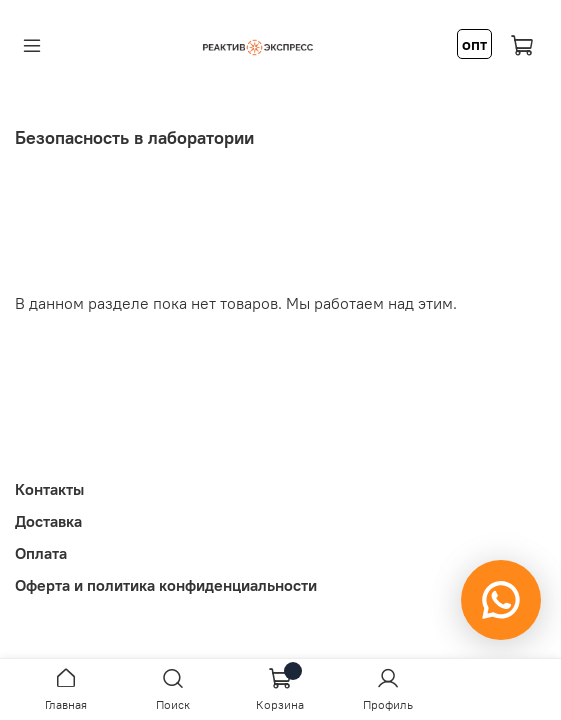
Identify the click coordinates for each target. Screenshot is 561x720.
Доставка (48, 521)
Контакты (49, 489)
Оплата (41, 553)
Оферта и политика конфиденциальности (166, 585)
